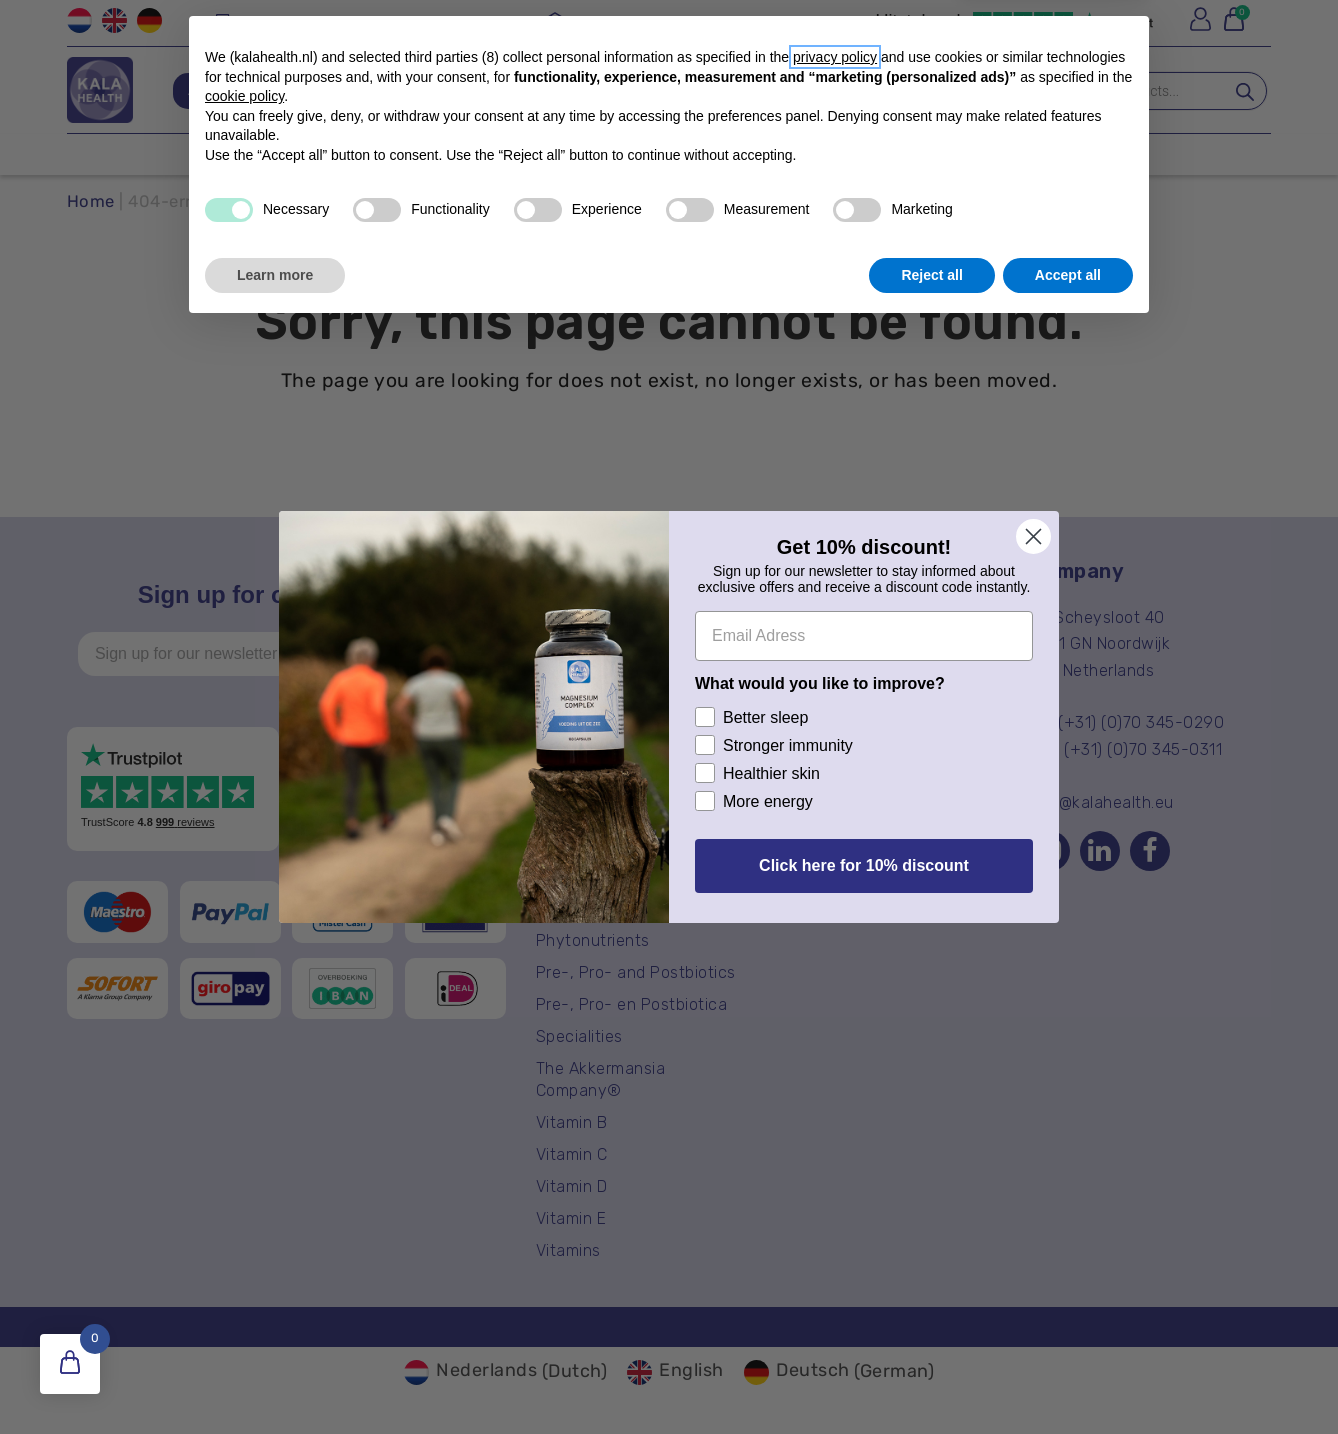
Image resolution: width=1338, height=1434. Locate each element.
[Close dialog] (1033, 536)
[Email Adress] (864, 636)
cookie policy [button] (244, 1201)
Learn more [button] (275, 1379)
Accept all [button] (1068, 1379)
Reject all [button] (931, 1379)
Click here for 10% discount (864, 865)
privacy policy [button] (835, 1162)
